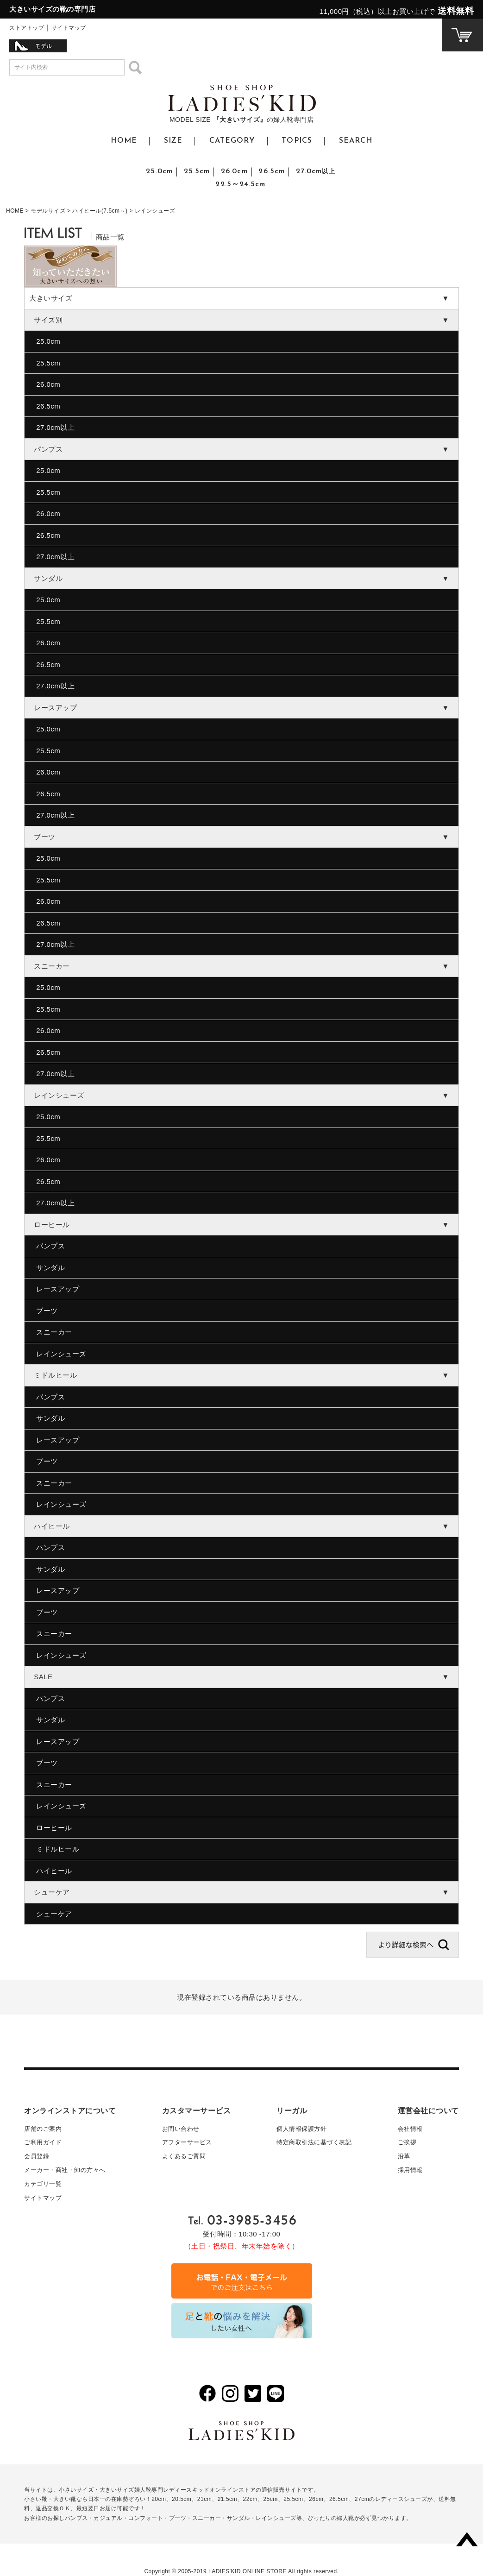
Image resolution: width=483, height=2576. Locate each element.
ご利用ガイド (43, 2142)
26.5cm (271, 171)
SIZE (173, 141)
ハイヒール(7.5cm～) (99, 211)
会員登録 (36, 2156)
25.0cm (159, 171)
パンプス (50, 1246)
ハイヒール (54, 1871)
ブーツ (47, 1311)
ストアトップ (26, 28)
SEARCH (356, 141)
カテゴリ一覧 (43, 2183)
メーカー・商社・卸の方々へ (65, 2170)
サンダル (50, 1268)
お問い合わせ (181, 2128)
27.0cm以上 (55, 427)
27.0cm (315, 171)
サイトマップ (68, 28)
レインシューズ (61, 1354)
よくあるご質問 (184, 2156)
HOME (124, 141)
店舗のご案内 (43, 2128)
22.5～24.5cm (240, 184)
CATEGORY (232, 141)
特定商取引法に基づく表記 (313, 2142)
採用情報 (410, 2170)
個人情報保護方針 (301, 2128)
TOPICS (297, 141)
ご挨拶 (407, 2142)
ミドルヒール (57, 1849)
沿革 (404, 2156)
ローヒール (54, 1828)
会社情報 (410, 2128)
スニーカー (54, 1332)
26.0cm (234, 171)
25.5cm (197, 171)
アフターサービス (187, 2142)
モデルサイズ (48, 211)
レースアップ (57, 1289)
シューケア (54, 1914)
